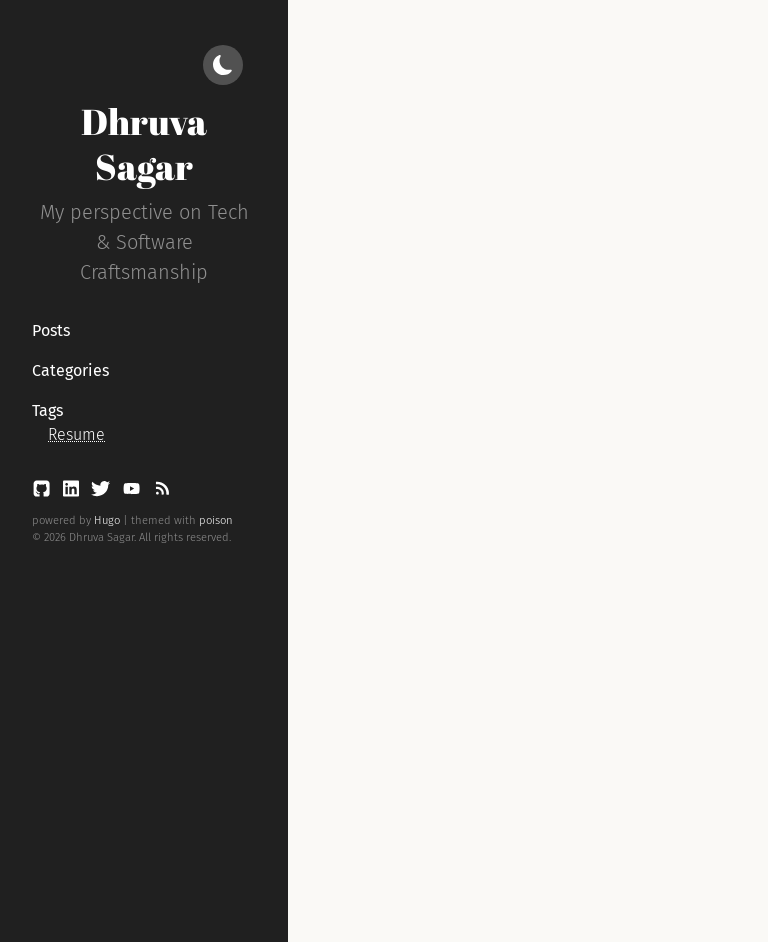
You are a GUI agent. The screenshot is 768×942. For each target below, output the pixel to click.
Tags (47, 410)
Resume (76, 434)
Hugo (107, 520)
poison (216, 520)
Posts (51, 330)
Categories (70, 370)
